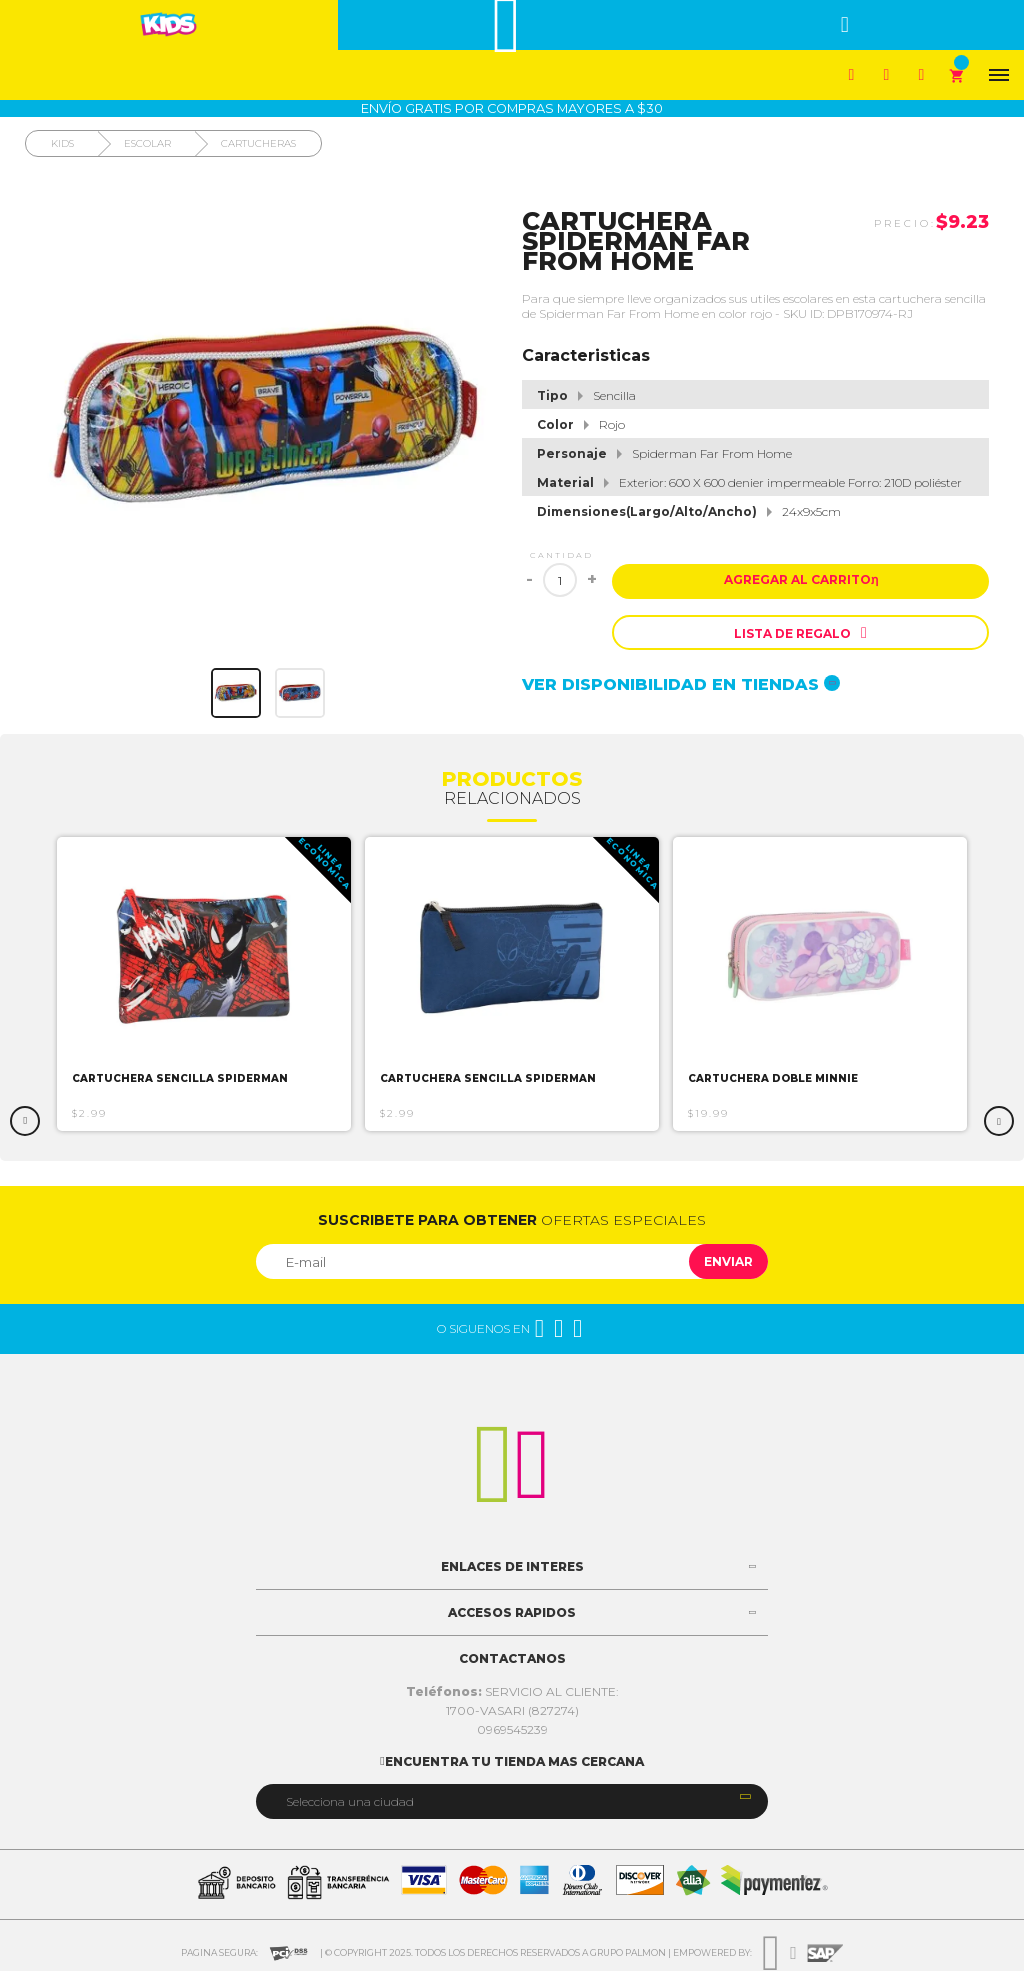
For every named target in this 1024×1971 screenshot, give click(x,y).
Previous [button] (25, 1121)
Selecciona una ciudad (350, 1801)
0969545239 (512, 1729)
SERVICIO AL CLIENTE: (512, 1691)
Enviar (728, 1261)
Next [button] (999, 1121)
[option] (204, 984)
